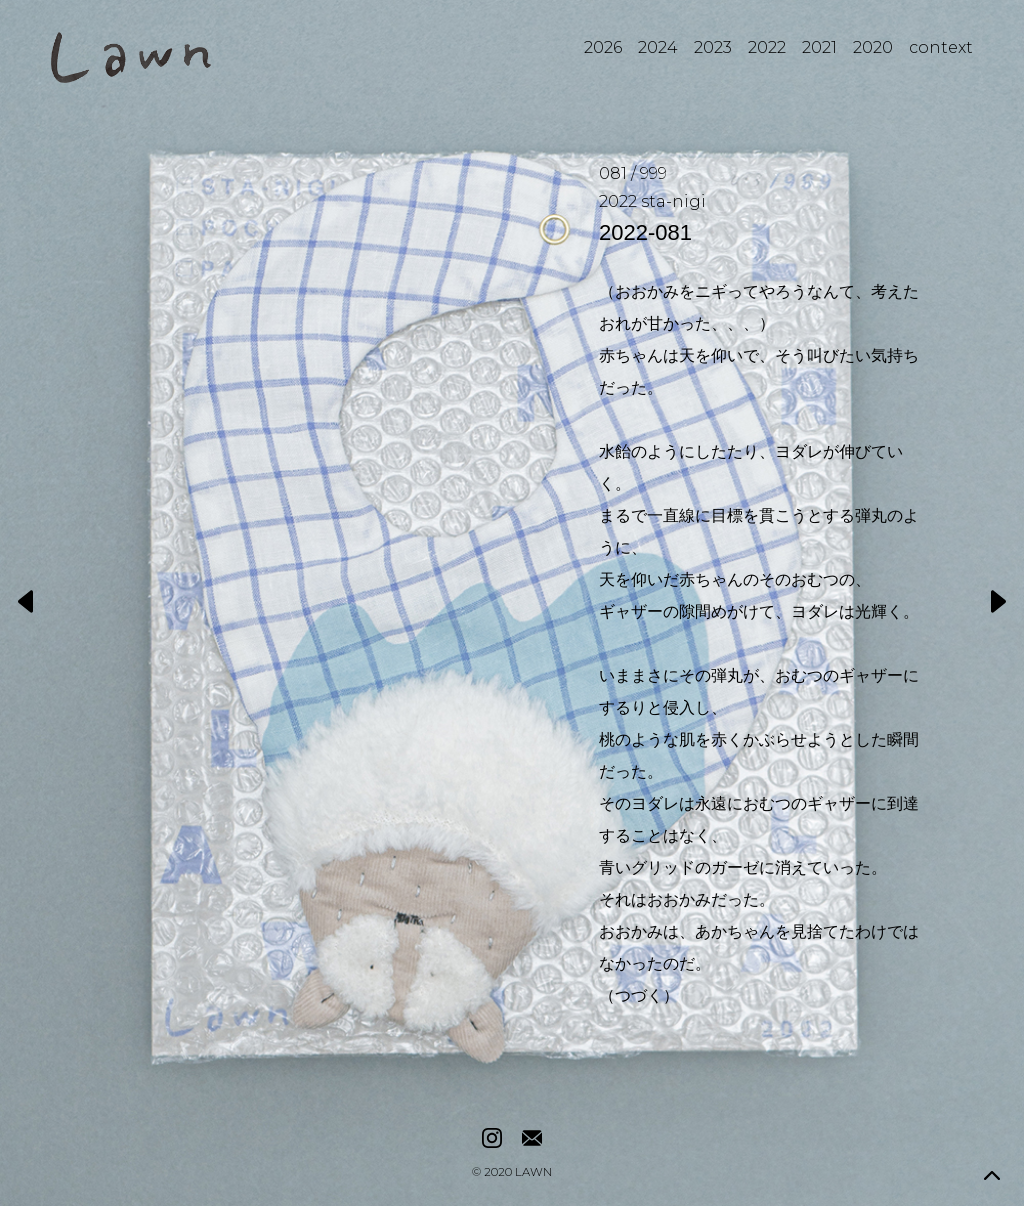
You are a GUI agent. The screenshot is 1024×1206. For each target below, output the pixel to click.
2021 (819, 47)
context (941, 47)
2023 (713, 47)
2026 (603, 47)
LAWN (533, 1173)
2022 (767, 47)
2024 (658, 47)
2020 (873, 47)
